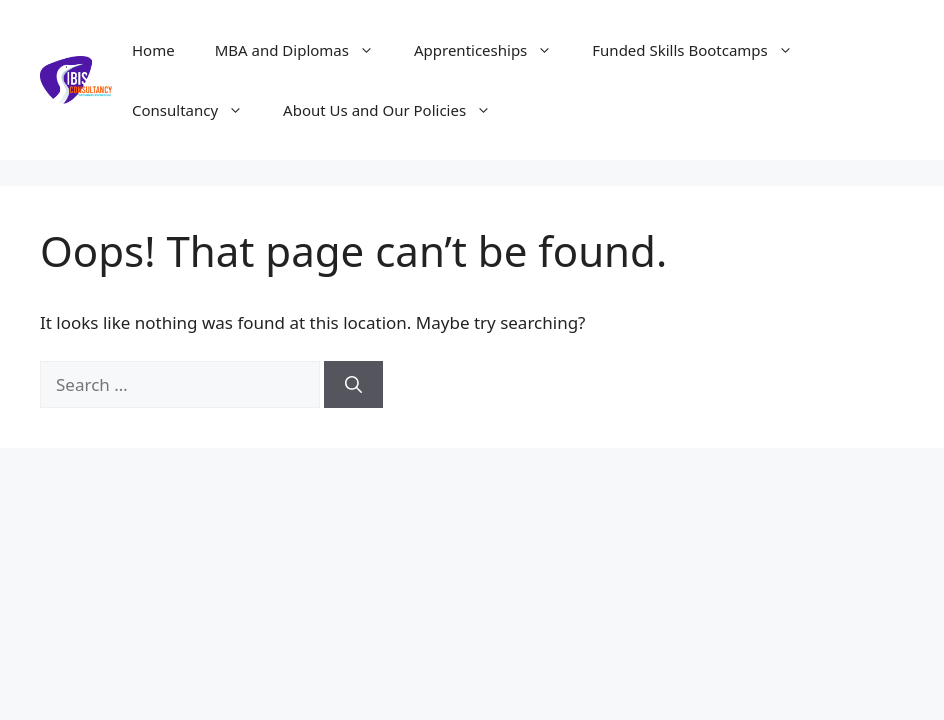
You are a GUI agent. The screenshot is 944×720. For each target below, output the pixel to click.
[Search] (353, 385)
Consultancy (197, 110)
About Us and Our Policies (397, 110)
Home (153, 50)
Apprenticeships (493, 50)
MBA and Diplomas (304, 50)
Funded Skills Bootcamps (702, 50)
